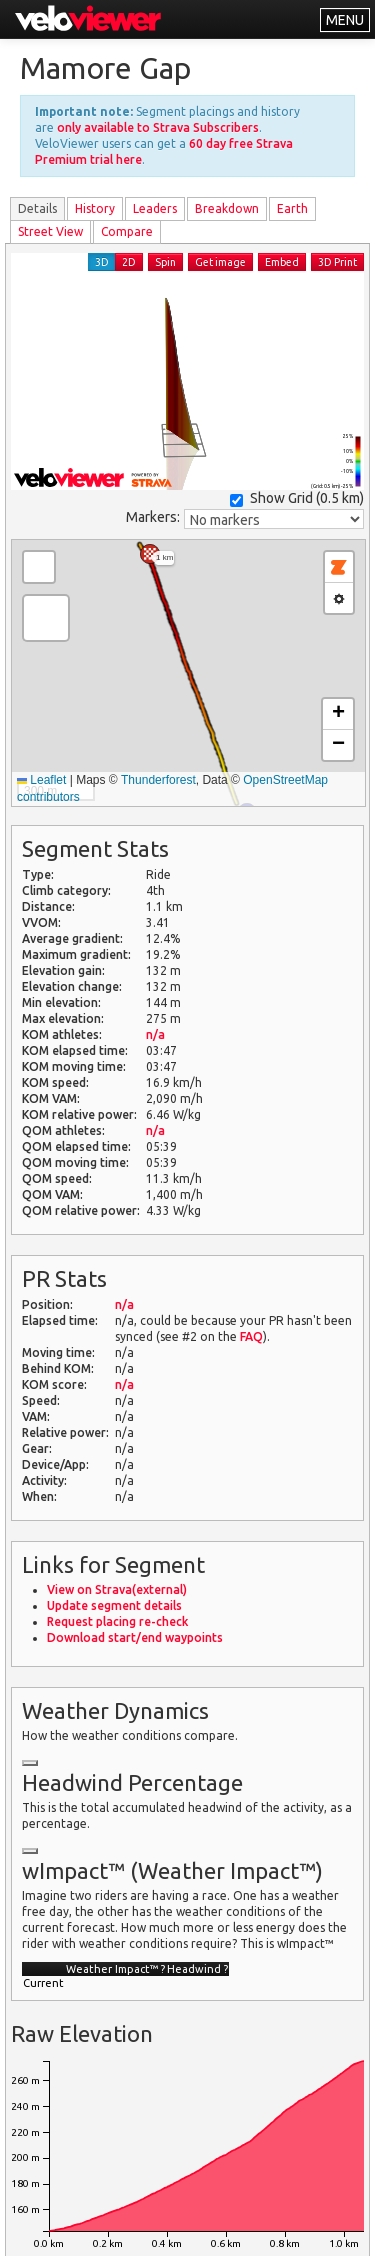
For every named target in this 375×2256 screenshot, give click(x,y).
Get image (220, 262)
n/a (155, 1034)
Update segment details (114, 1605)
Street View (50, 231)
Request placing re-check (117, 1621)
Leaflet (41, 780)
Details (37, 208)
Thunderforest (158, 780)
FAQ (251, 1336)
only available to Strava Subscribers (158, 127)
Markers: (153, 517)
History (95, 208)
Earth (292, 208)
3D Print (337, 262)
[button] (150, 554)
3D (102, 262)
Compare (127, 231)
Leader (155, 208)
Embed (282, 262)
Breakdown (227, 208)
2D (129, 262)
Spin (165, 262)
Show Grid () (297, 498)
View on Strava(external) (117, 1589)
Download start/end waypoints (135, 1637)
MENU (345, 20)
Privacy (133, 2228)
